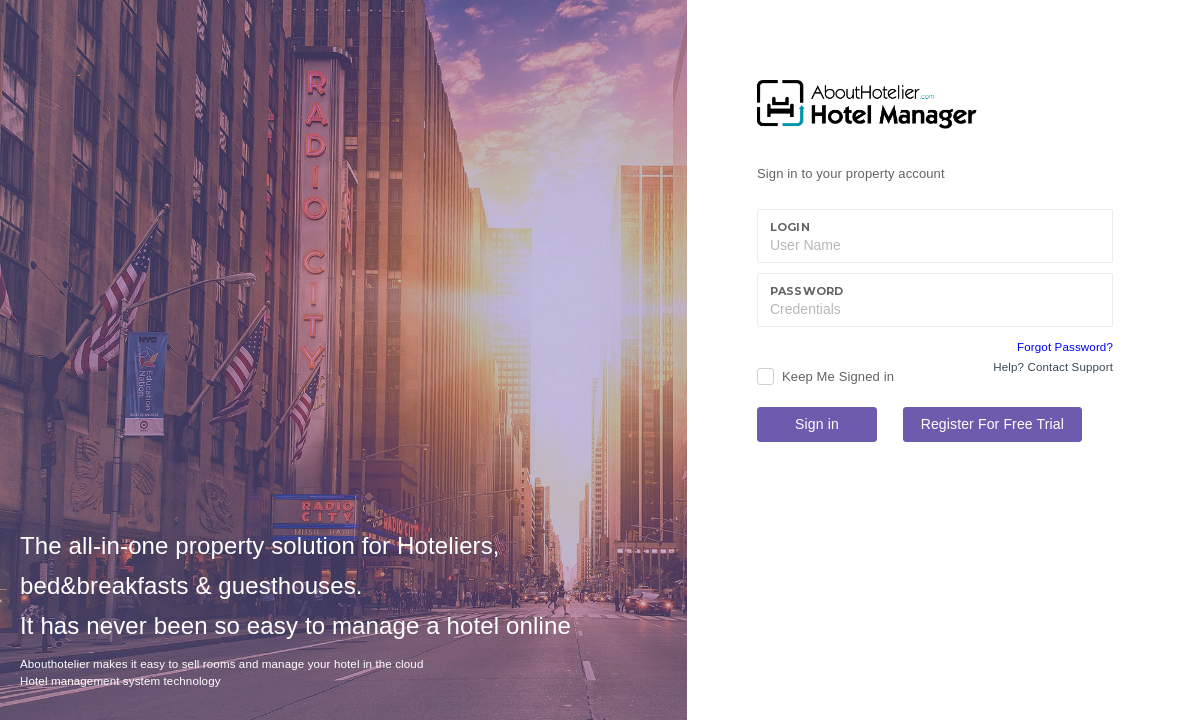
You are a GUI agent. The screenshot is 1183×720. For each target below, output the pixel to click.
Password (806, 291)
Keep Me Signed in (838, 376)
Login (790, 227)
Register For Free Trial (992, 424)
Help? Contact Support (1053, 367)
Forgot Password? (1065, 347)
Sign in (817, 424)
